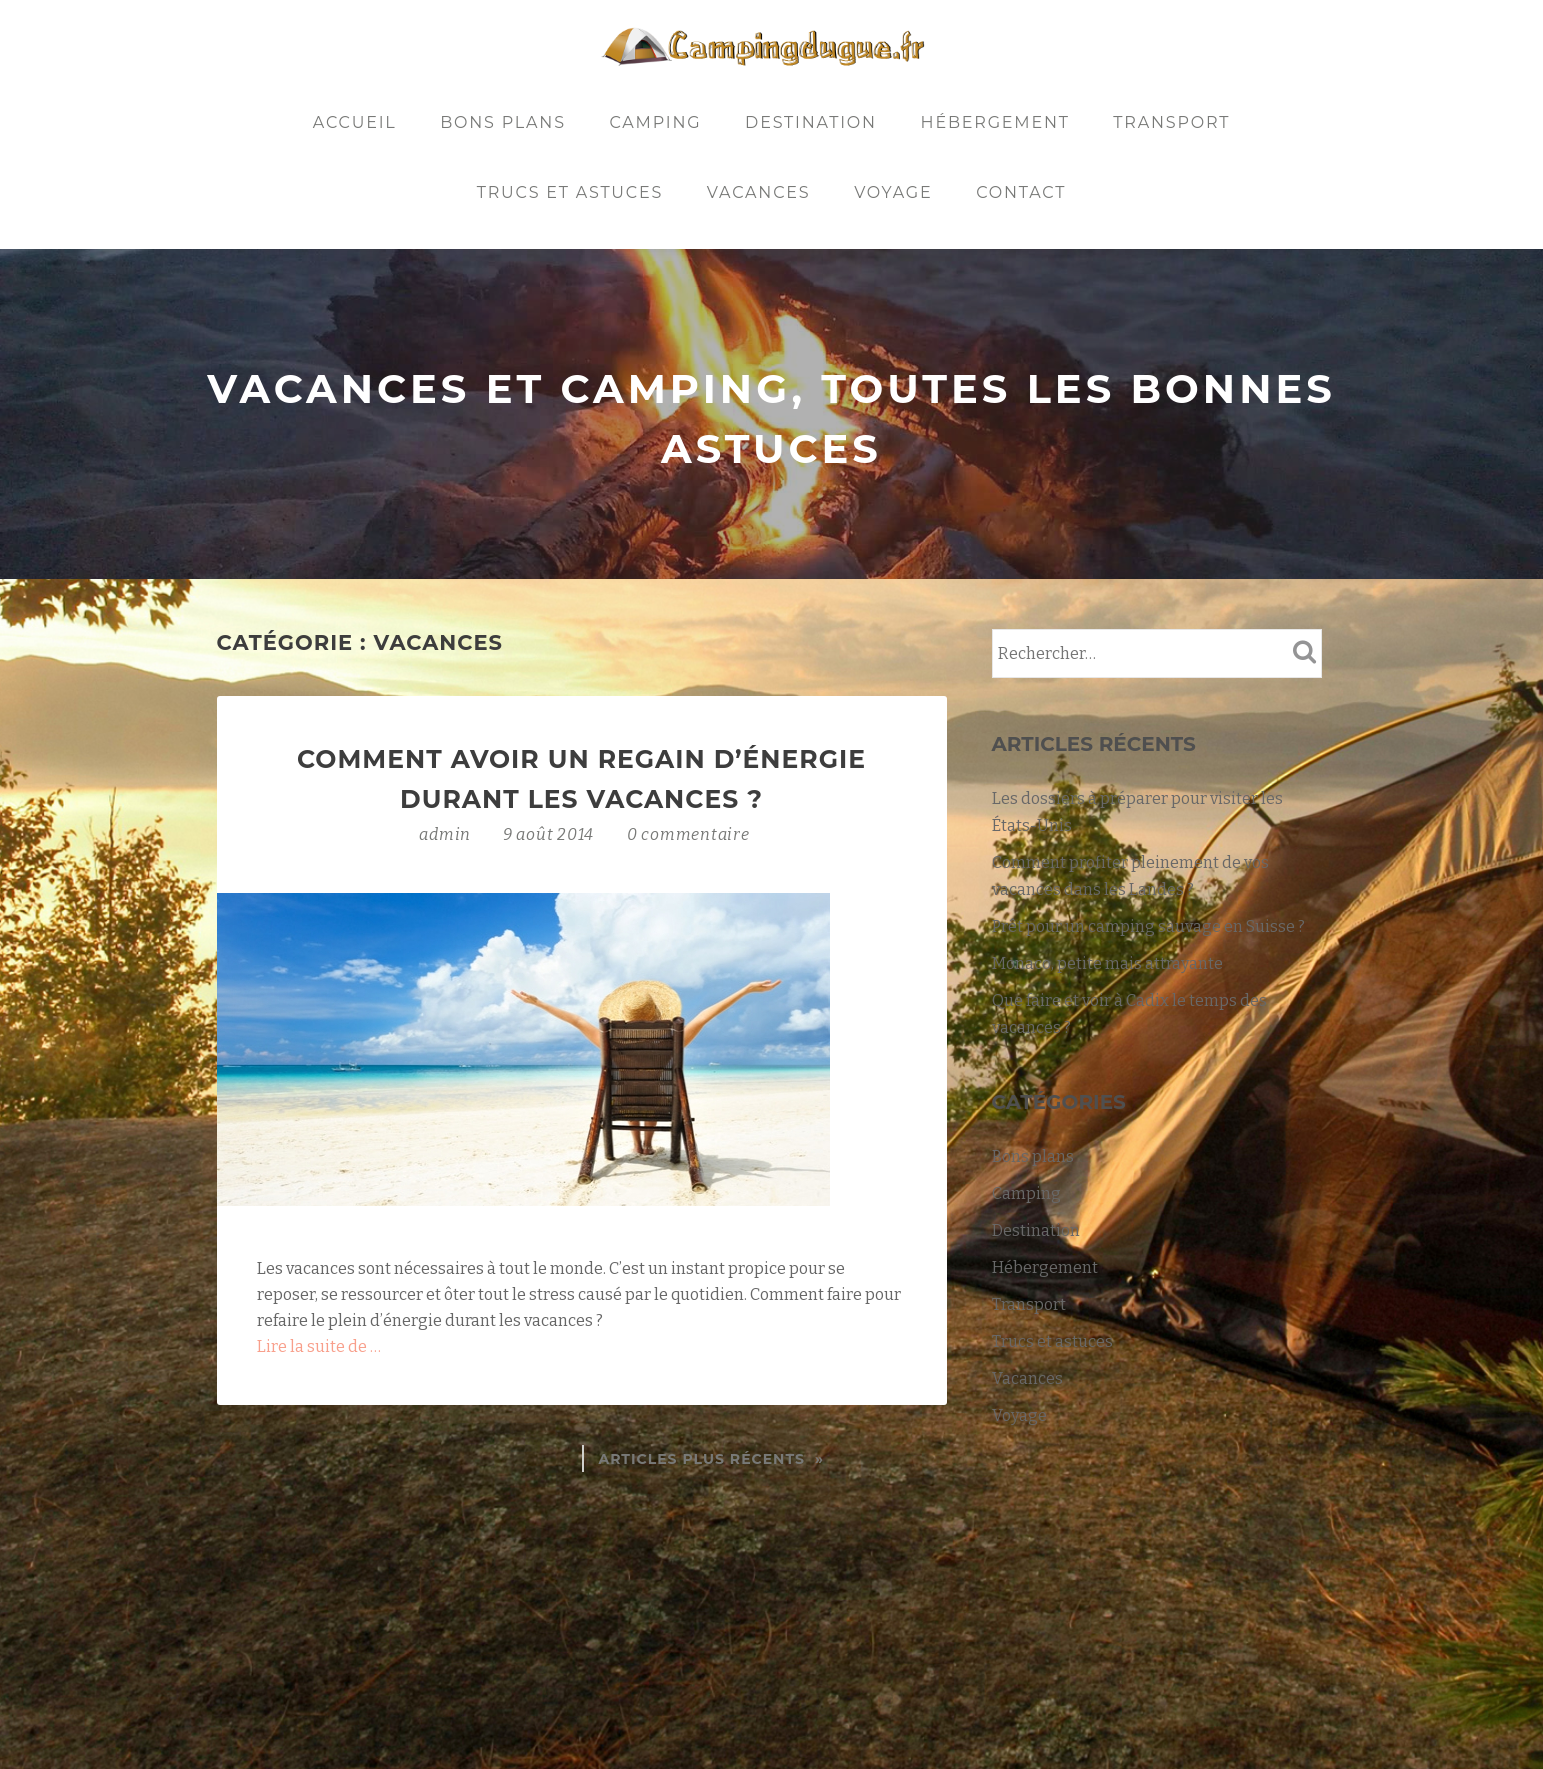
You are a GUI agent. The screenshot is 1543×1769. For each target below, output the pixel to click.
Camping (655, 122)
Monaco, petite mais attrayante (1107, 963)
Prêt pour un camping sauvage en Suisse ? (1148, 926)
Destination (811, 122)
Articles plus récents (702, 1459)
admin (447, 834)
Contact (1021, 192)
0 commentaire (688, 834)
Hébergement (995, 122)
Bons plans (503, 122)
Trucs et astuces (570, 192)
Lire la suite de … (319, 1346)
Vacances (759, 192)
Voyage (893, 192)
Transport (1171, 122)
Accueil (355, 122)
